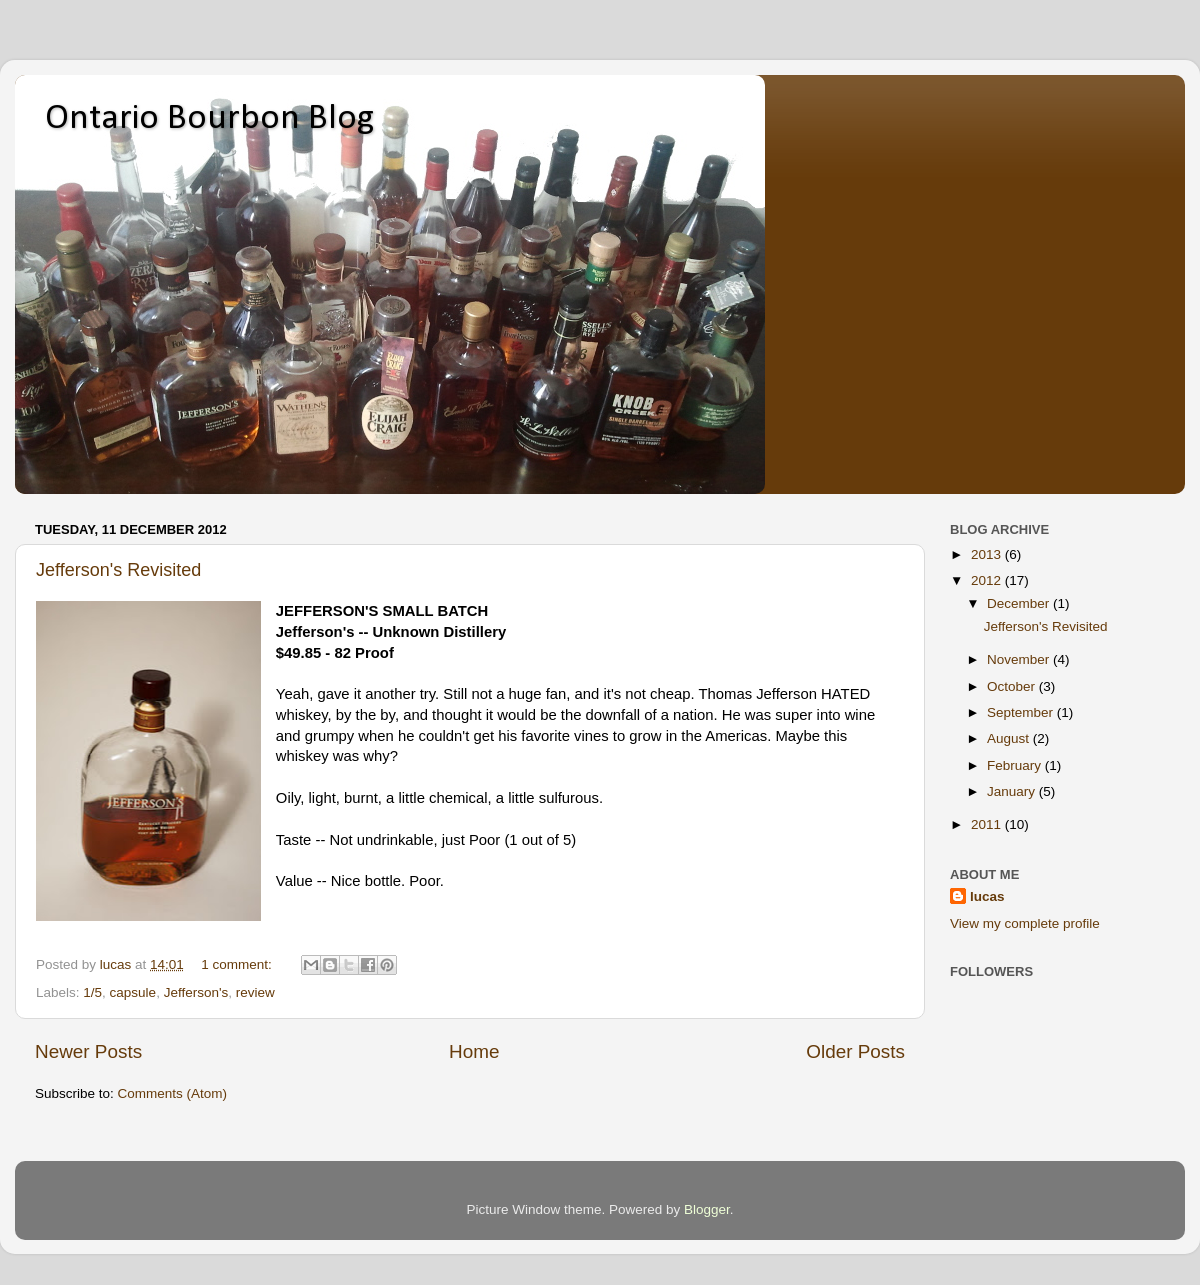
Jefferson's (196, 992)
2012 (988, 580)
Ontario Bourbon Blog (209, 119)
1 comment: (238, 964)
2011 (988, 824)
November (1020, 659)
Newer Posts (88, 1051)
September (1022, 712)
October (1013, 686)
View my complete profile (1025, 923)
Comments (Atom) (173, 1093)
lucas (987, 896)
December (1020, 603)
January (1013, 791)
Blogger (707, 1209)
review (255, 992)
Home (474, 1051)
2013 (988, 554)
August (1010, 738)
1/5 (92, 992)
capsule (133, 992)
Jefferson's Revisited (118, 570)
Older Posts (855, 1051)
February (1016, 765)
